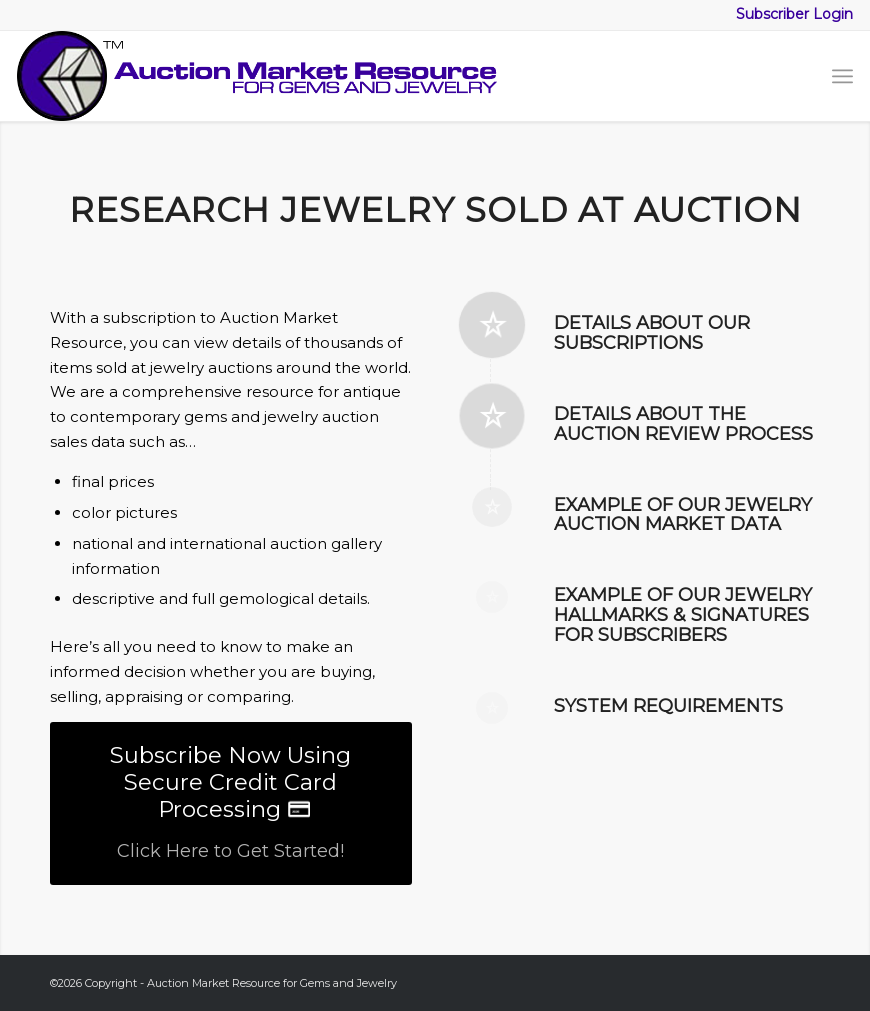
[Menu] (842, 76)
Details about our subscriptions (652, 333)
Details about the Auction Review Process (683, 424)
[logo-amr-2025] (257, 76)
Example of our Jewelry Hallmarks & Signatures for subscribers (683, 615)
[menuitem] (842, 76)
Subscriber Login (794, 14)
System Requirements (668, 706)
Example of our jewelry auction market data (683, 515)
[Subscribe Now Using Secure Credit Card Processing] (231, 803)
